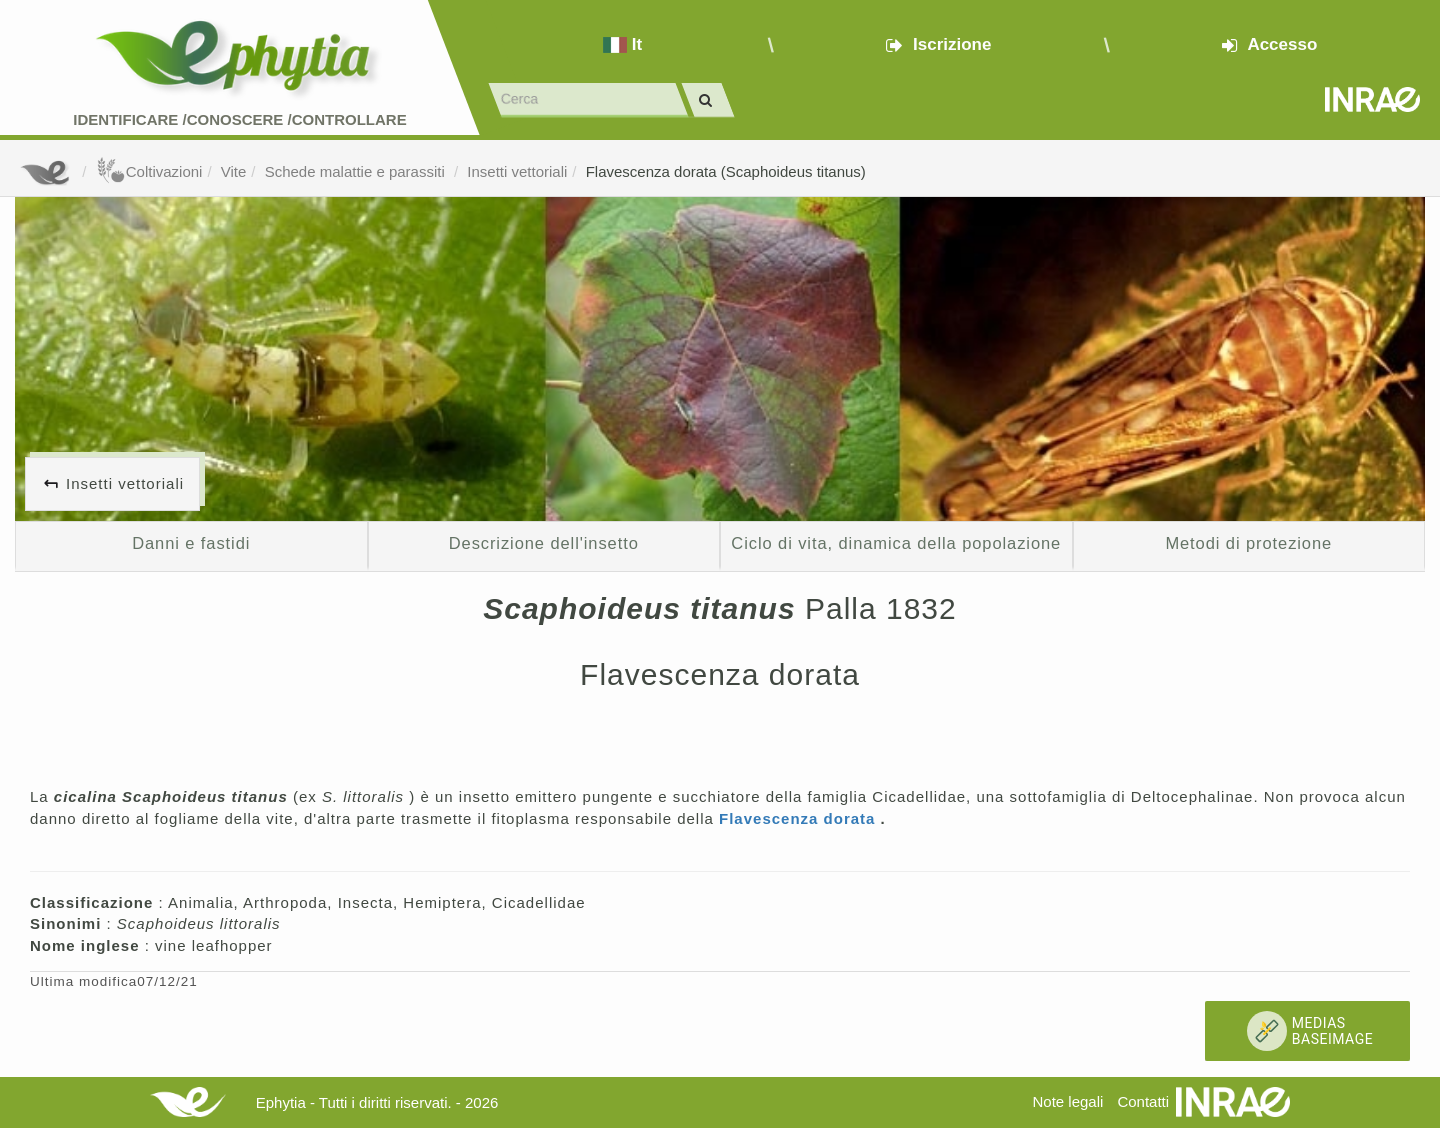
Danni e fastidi (191, 543)
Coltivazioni (149, 171)
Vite (234, 171)
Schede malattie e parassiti (357, 171)
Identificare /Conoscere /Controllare (239, 119)
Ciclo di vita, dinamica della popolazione (896, 543)
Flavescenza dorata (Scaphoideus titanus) (726, 171)
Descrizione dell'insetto (544, 543)
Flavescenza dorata (800, 818)
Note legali (1067, 1101)
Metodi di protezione (1248, 543)
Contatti (1143, 1101)
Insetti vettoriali (517, 171)
